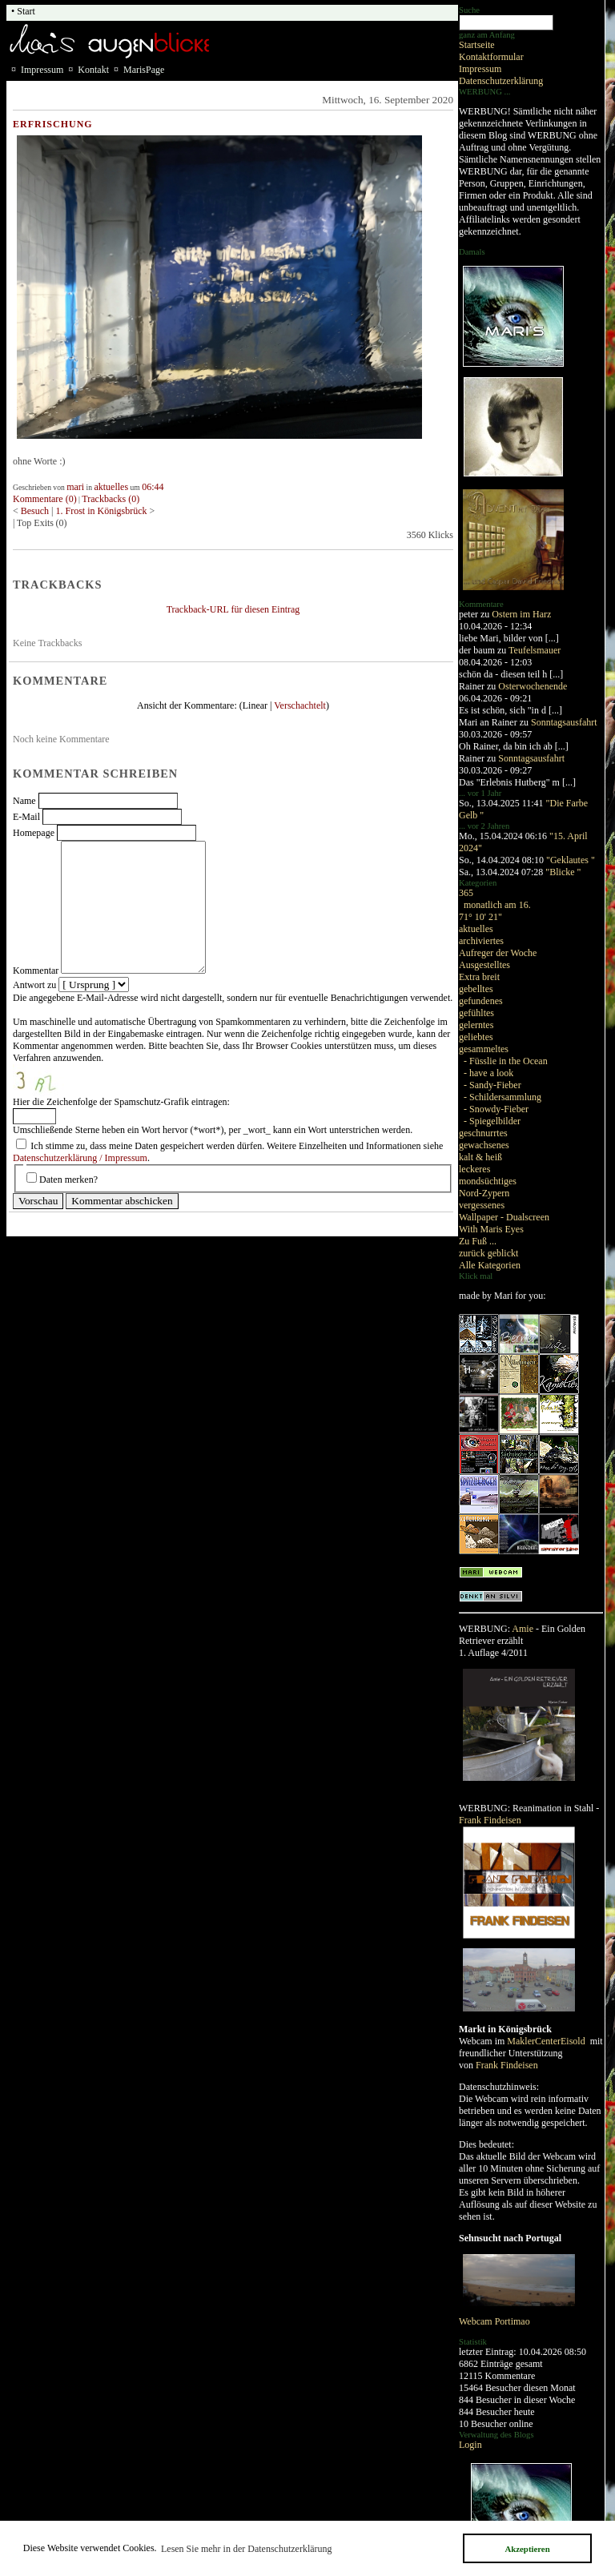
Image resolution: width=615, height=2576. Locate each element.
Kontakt (93, 69)
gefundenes (481, 1001)
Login (470, 2444)
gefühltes (476, 1013)
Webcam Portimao (494, 2321)
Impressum (480, 68)
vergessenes (481, 1205)
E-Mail (26, 816)
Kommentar (35, 970)
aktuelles (476, 928)
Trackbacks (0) (110, 498)
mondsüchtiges (488, 1181)
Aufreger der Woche (498, 952)
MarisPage (143, 69)
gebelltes (476, 989)
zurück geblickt (488, 1253)
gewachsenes (484, 1145)
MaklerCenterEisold (547, 2041)
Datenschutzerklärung (501, 80)
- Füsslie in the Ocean (506, 1061)
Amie (522, 1628)
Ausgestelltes (484, 965)
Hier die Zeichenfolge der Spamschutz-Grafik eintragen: (121, 1101)
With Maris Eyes (491, 1229)
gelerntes (476, 1025)
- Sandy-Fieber (492, 1085)
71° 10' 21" (480, 916)
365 (466, 892)
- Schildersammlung (502, 1097)
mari (75, 486)
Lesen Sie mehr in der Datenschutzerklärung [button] (246, 2548)
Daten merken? (68, 1179)
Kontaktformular (491, 56)
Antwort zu (34, 985)
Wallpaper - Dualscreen (504, 1217)
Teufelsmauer (534, 650)
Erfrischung (53, 124)
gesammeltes (483, 1049)
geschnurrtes (483, 1133)
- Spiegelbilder (492, 1121)
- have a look (488, 1073)
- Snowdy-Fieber (496, 1109)
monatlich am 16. (497, 904)
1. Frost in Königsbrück (103, 510)
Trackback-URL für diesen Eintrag (233, 609)
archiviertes (481, 940)
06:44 (152, 486)
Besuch (35, 510)
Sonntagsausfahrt (564, 722)
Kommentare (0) (45, 498)
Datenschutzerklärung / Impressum (80, 1157)
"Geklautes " (570, 860)
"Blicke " (563, 872)
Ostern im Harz (521, 614)
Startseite (477, 44)
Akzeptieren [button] (526, 2549)
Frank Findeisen (490, 1820)
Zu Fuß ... (477, 1241)
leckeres (474, 1169)
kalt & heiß (480, 1157)
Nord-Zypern (484, 1193)
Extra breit (479, 977)
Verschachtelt (300, 705)
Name (24, 800)
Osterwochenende (532, 686)
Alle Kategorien (490, 1265)
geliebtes (476, 1037)
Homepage (33, 832)
